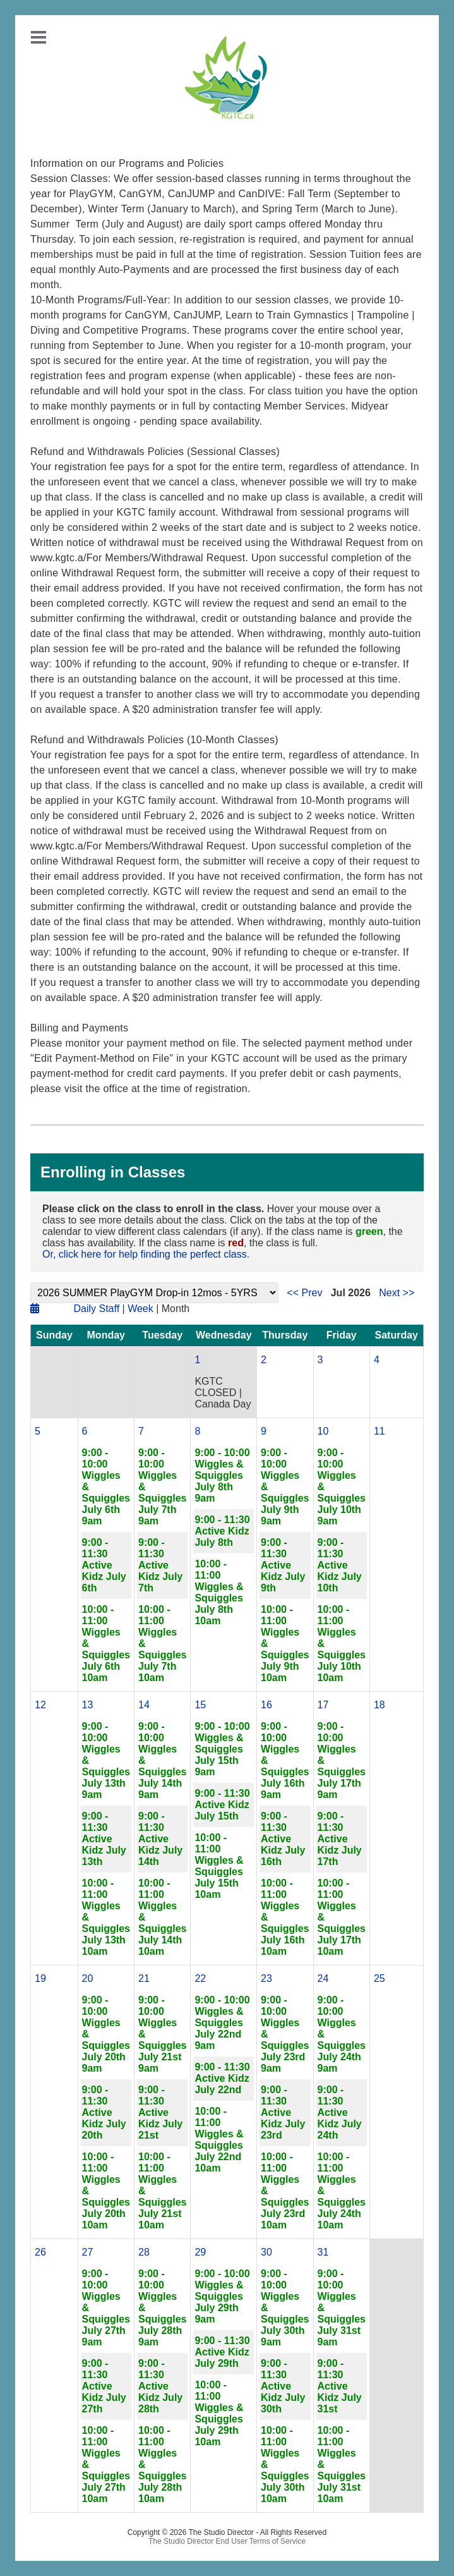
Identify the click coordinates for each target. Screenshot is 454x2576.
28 (144, 2252)
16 (266, 1704)
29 (200, 2252)
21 (144, 1978)
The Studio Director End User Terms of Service (227, 2541)
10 (323, 1431)
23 (266, 1978)
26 (40, 2252)
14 (144, 1704)
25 (379, 1978)
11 (379, 1431)
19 (40, 1978)
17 (323, 1704)
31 (323, 2252)
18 (379, 1704)
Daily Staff (96, 1308)
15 (200, 1704)
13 (87, 1704)
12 (40, 1704)
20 (87, 1978)
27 (87, 2252)
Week (140, 1308)
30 (266, 2252)
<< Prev (304, 1292)
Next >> (396, 1292)
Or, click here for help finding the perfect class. (145, 1254)
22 (200, 1978)
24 (323, 1978)
